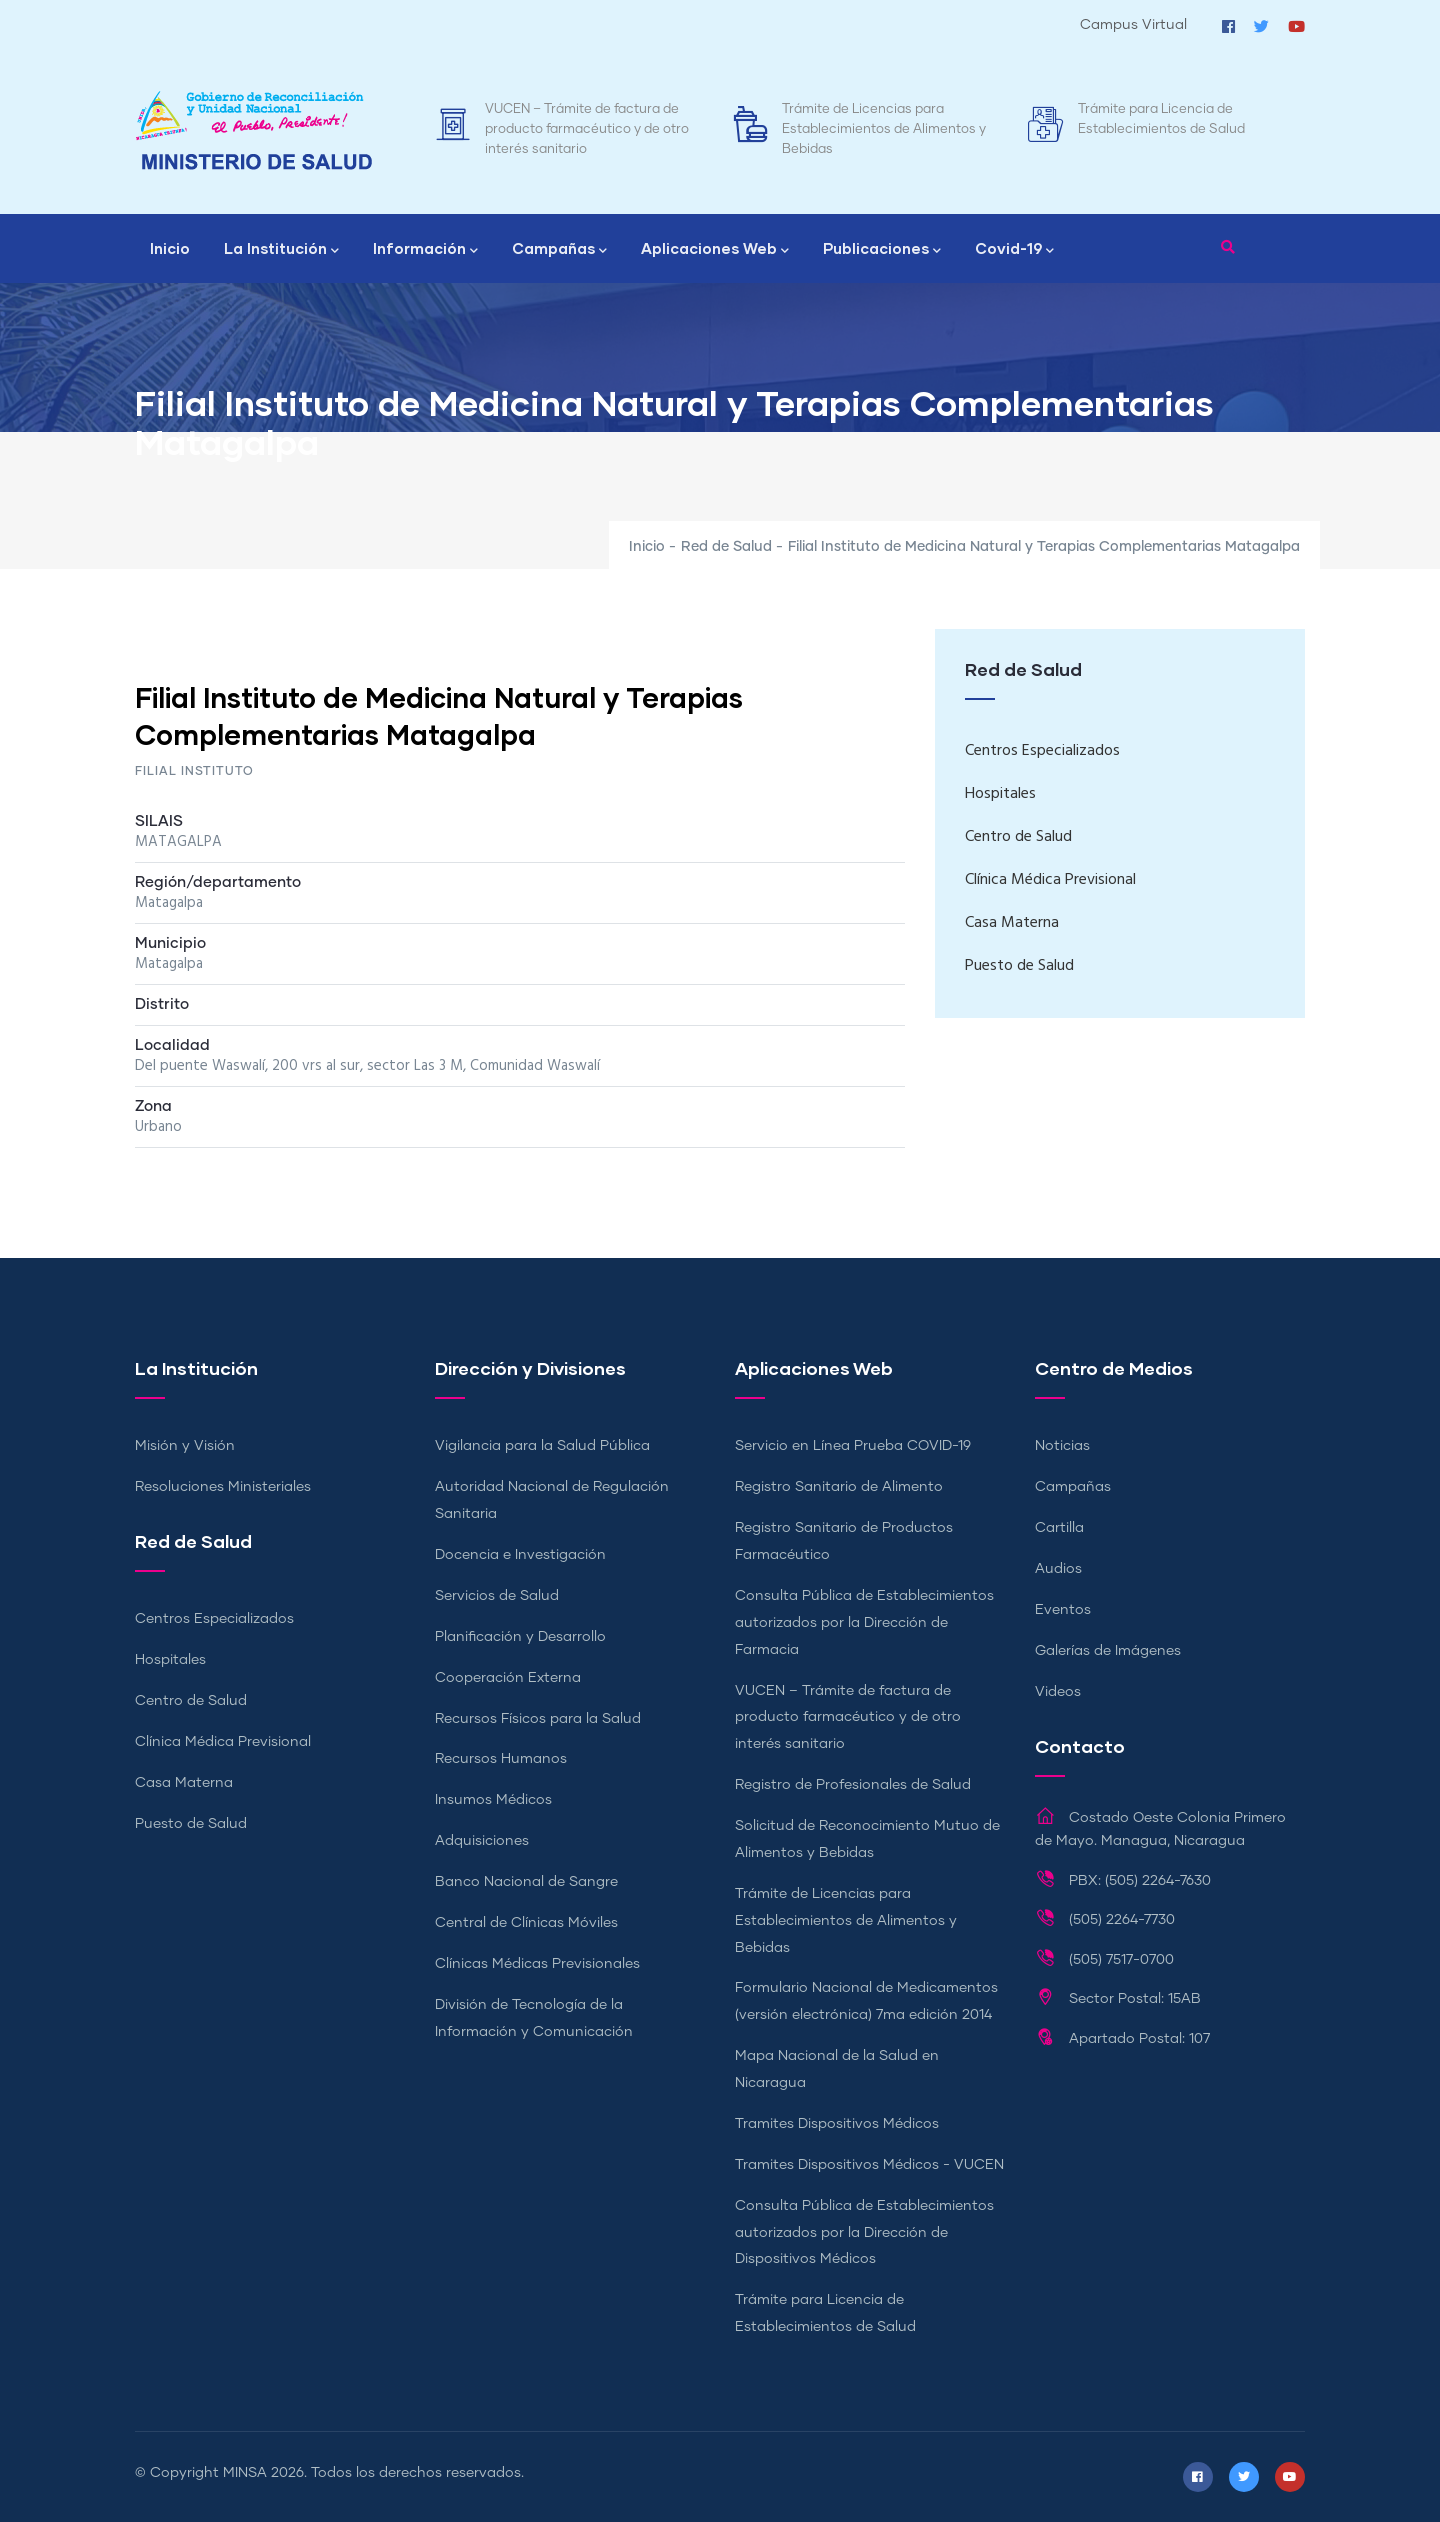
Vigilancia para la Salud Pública (542, 1446)
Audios (1058, 1569)
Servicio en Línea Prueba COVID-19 (853, 1446)
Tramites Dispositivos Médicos (837, 2124)
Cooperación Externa (508, 1678)
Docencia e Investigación (520, 1555)
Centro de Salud (1018, 837)
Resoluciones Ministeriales (223, 1487)
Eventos (1063, 1610)
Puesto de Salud (1019, 966)
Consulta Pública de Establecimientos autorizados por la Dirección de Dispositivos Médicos (864, 2233)
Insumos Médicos (493, 1800)
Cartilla (1059, 1528)
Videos (1058, 1692)
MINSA (245, 2473)
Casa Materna (1012, 923)
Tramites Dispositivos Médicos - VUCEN (869, 2165)
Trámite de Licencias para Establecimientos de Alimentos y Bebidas (884, 129)
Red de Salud (726, 547)
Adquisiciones (482, 1841)
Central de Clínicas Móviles (526, 1923)
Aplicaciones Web (715, 250)
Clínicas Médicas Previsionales (537, 1964)
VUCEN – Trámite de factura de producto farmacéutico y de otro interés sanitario (587, 129)
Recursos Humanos (501, 1759)
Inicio (170, 248)
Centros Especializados (1042, 751)
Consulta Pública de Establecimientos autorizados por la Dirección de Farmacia (864, 1623)
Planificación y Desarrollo (520, 1637)
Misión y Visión (185, 1446)
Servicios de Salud (497, 1596)
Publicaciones (882, 250)
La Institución (281, 250)
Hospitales (1000, 794)
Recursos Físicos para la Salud (538, 1719)
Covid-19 (1014, 250)
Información (425, 250)
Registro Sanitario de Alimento (839, 1487)
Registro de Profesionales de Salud (853, 1785)
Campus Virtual (1133, 25)
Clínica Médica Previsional (1050, 880)
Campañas (559, 250)
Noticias (1062, 1446)
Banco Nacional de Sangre (526, 1882)
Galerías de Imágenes (1108, 1651)
